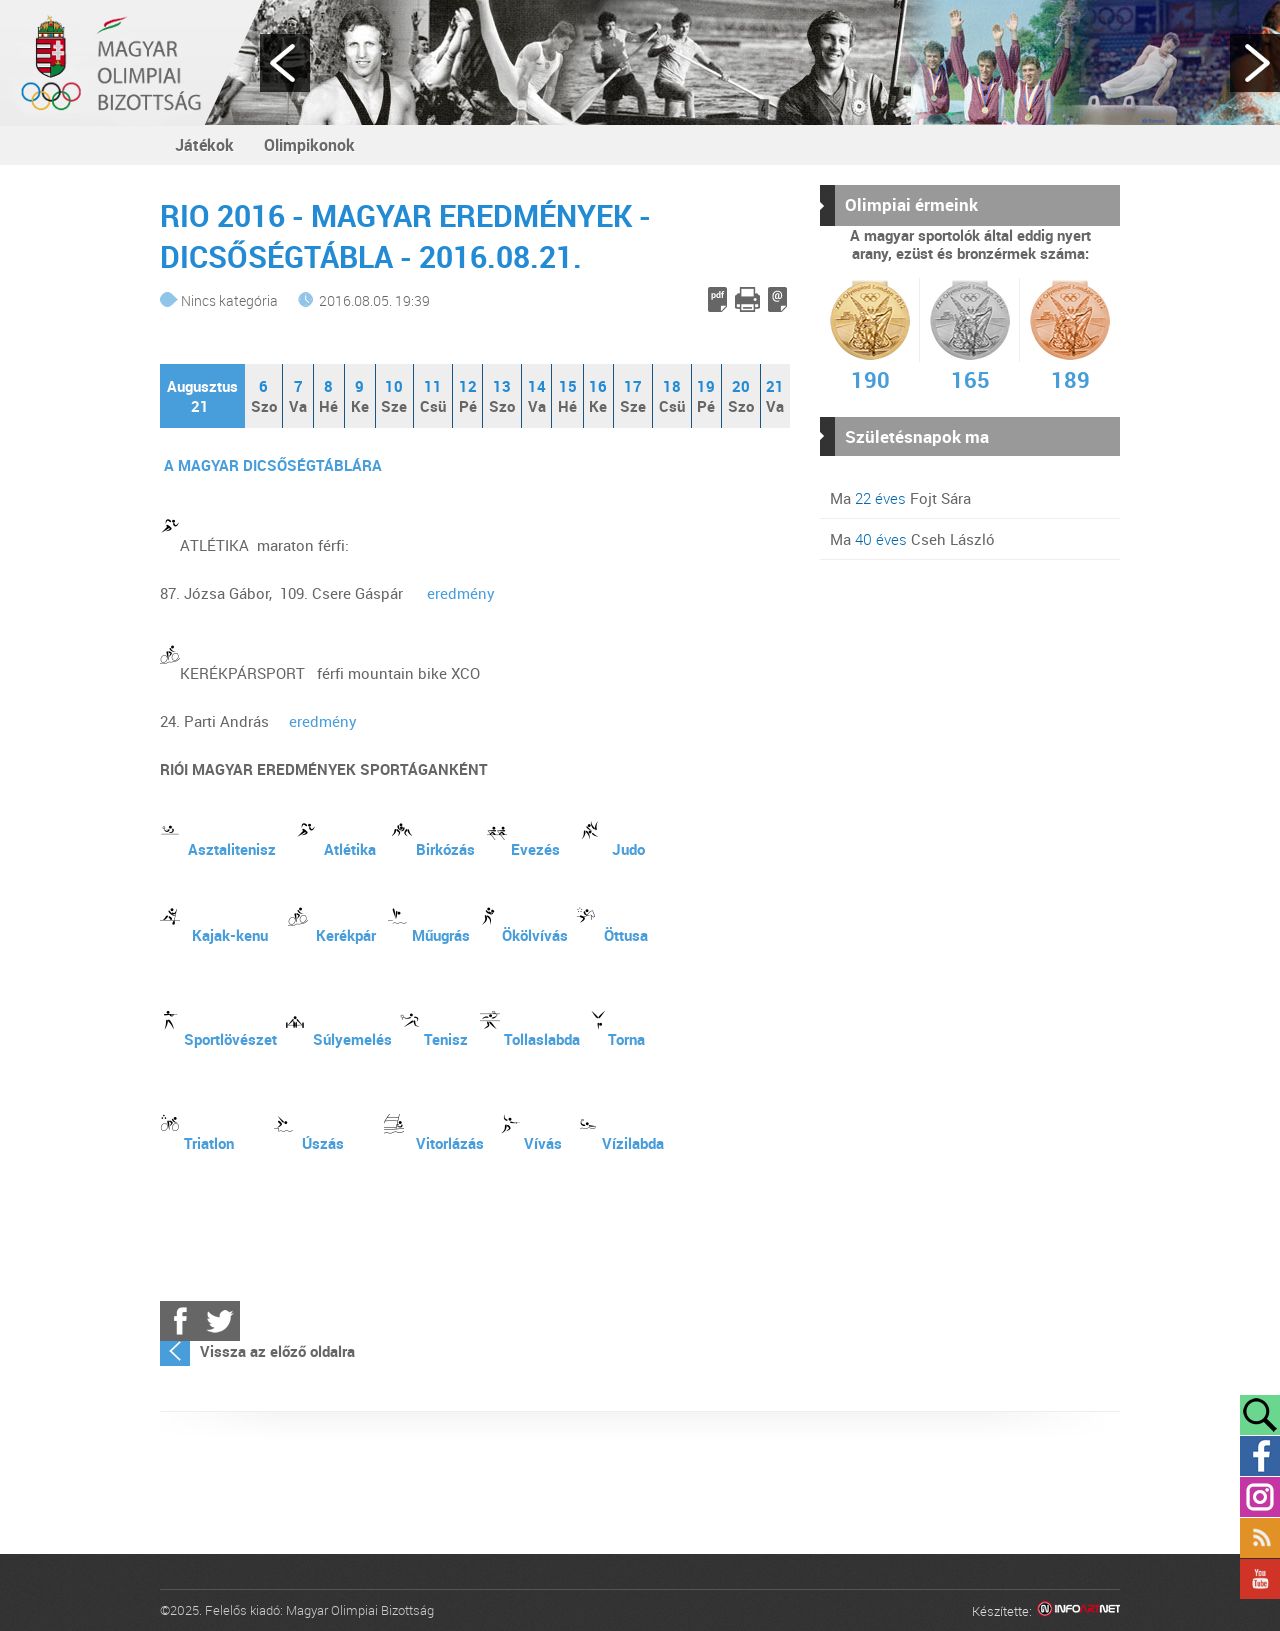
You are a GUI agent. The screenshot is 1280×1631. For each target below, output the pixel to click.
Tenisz (446, 1039)
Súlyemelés (352, 1039)
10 (394, 386)
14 (537, 386)
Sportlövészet (230, 1039)
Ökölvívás (535, 935)
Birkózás (445, 849)
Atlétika (350, 849)
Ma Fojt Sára (900, 498)
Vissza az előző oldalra (277, 1351)
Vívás (543, 1143)
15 (568, 386)
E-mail (777, 299)
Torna (626, 1039)
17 (633, 386)
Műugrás (441, 935)
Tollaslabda (542, 1039)
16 (598, 386)
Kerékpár (346, 935)
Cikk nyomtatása (747, 299)
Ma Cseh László (912, 539)
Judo (628, 849)
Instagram (1260, 1497)
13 (502, 386)
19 (706, 386)
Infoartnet (1078, 1611)
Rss (1260, 1538)
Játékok (204, 145)
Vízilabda (633, 1143)
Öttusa (626, 935)
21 (775, 386)
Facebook (180, 1321)
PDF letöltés (717, 299)
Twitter (220, 1321)
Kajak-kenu (230, 935)
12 (468, 386)
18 (672, 386)
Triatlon (209, 1143)
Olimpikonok (309, 145)
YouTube (1260, 1579)
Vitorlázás (450, 1143)
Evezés (535, 849)
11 (433, 386)
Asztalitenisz (232, 849)
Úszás (323, 1143)
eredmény (461, 593)
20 (741, 386)
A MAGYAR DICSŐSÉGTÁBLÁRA (273, 465)
